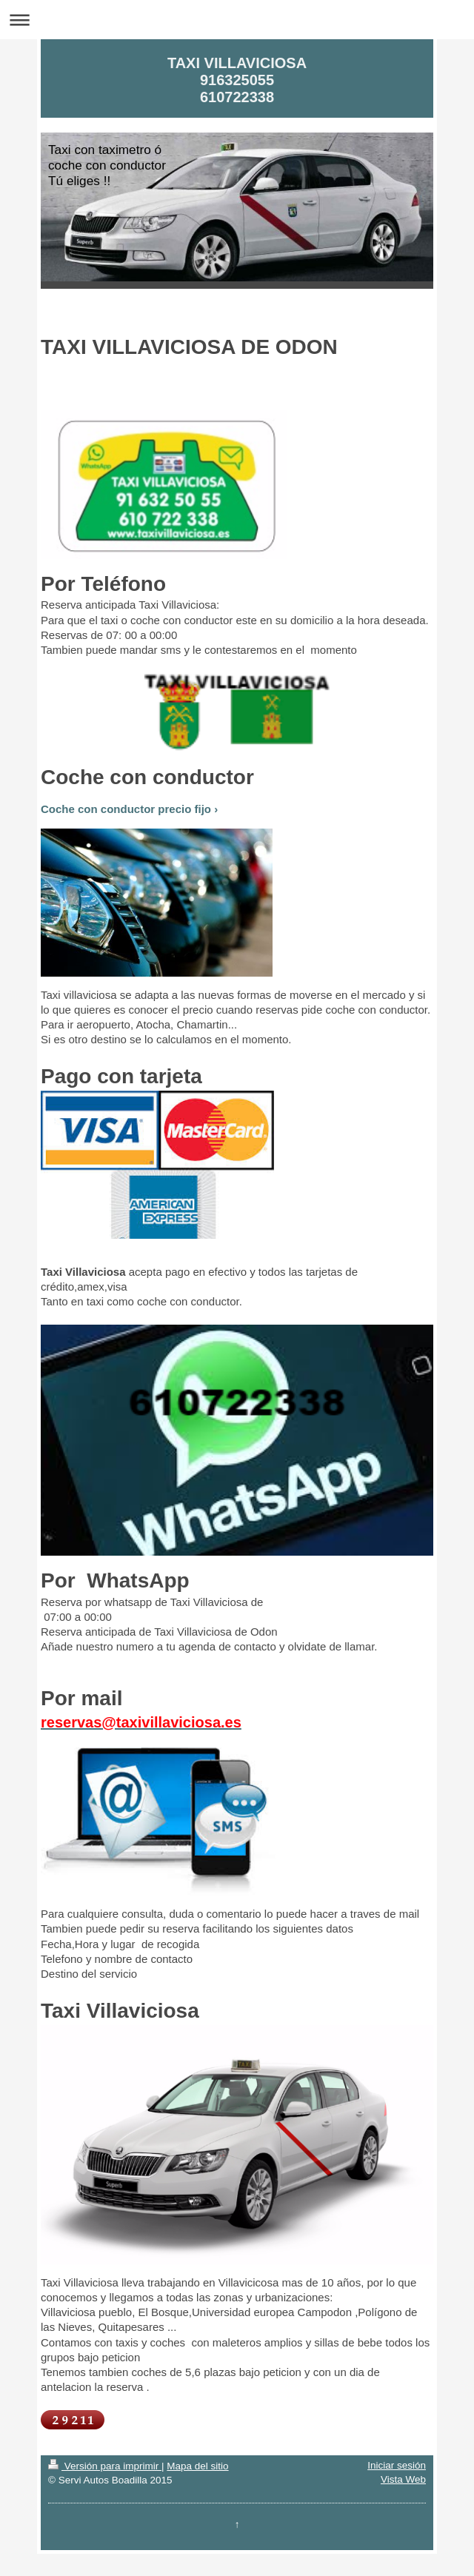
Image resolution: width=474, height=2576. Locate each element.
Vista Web (403, 2479)
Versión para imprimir (104, 2466)
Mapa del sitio (197, 2466)
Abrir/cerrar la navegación (237, 20)
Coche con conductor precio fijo (126, 809)
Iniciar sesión (396, 2465)
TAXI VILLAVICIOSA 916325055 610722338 (237, 80)
